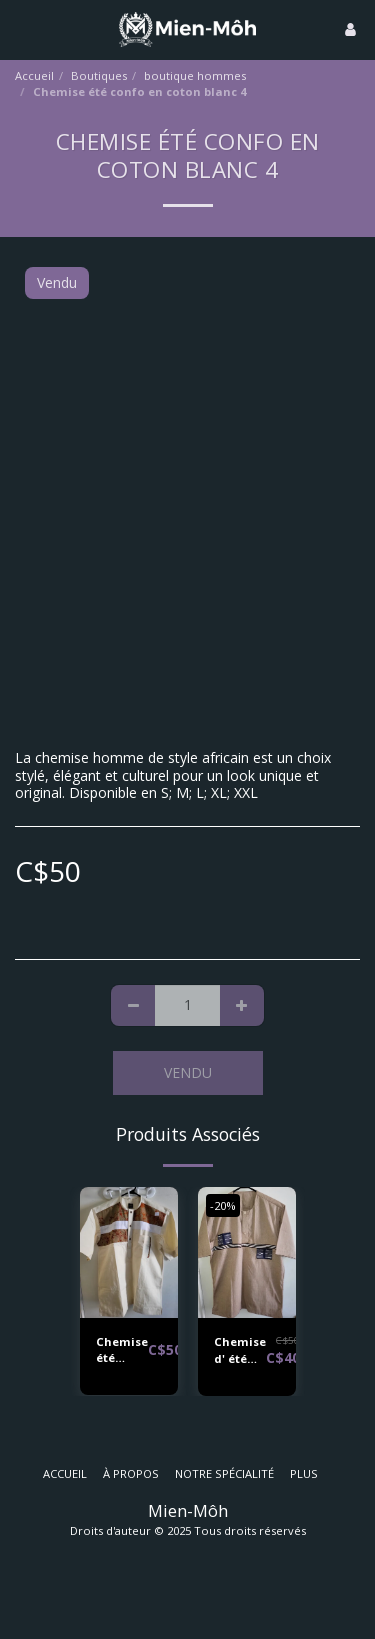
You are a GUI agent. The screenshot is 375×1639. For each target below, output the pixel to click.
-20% (223, 1205)
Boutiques (99, 75)
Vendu (188, 1072)
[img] (129, 1252)
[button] (22, 28)
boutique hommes (195, 75)
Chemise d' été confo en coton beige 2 (240, 1351)
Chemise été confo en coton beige (122, 1351)
